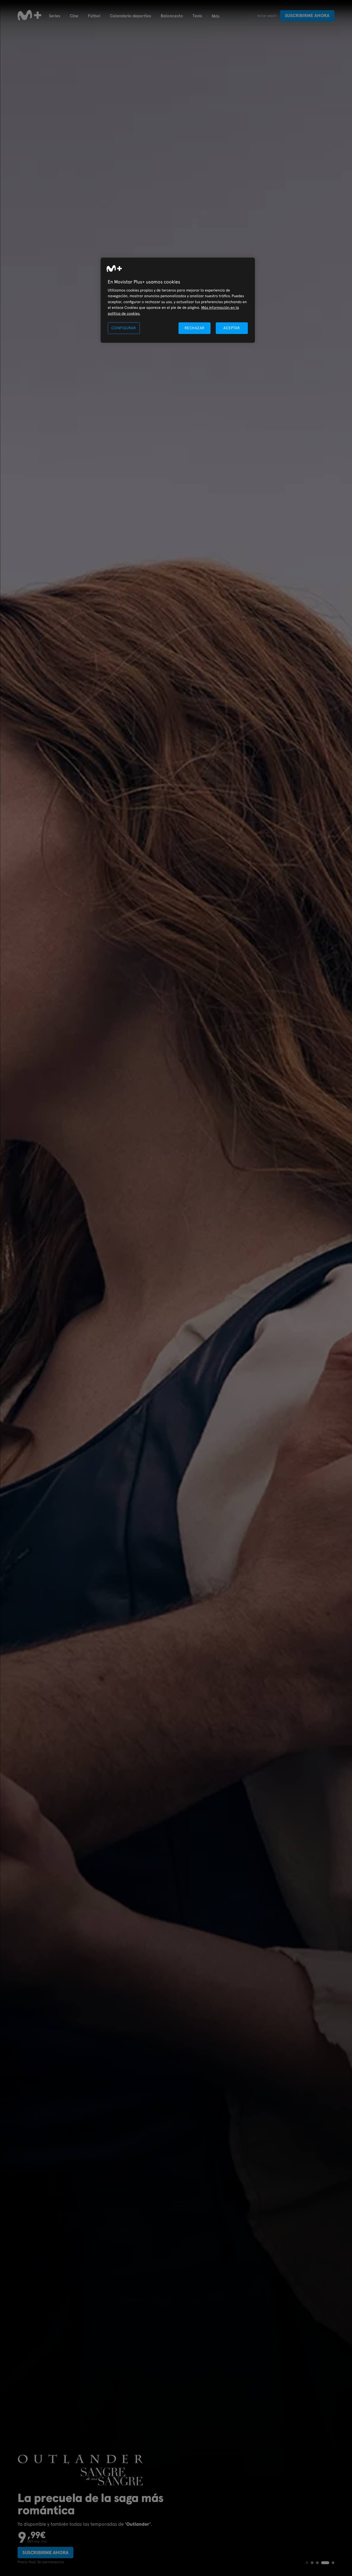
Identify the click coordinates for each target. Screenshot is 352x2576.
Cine (74, 15)
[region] (178, 300)
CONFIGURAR (123, 328)
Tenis (197, 15)
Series (54, 15)
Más (216, 16)
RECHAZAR (195, 328)
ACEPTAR (231, 328)
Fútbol (94, 15)
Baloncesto (172, 15)
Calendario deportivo (130, 15)
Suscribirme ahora (307, 15)
